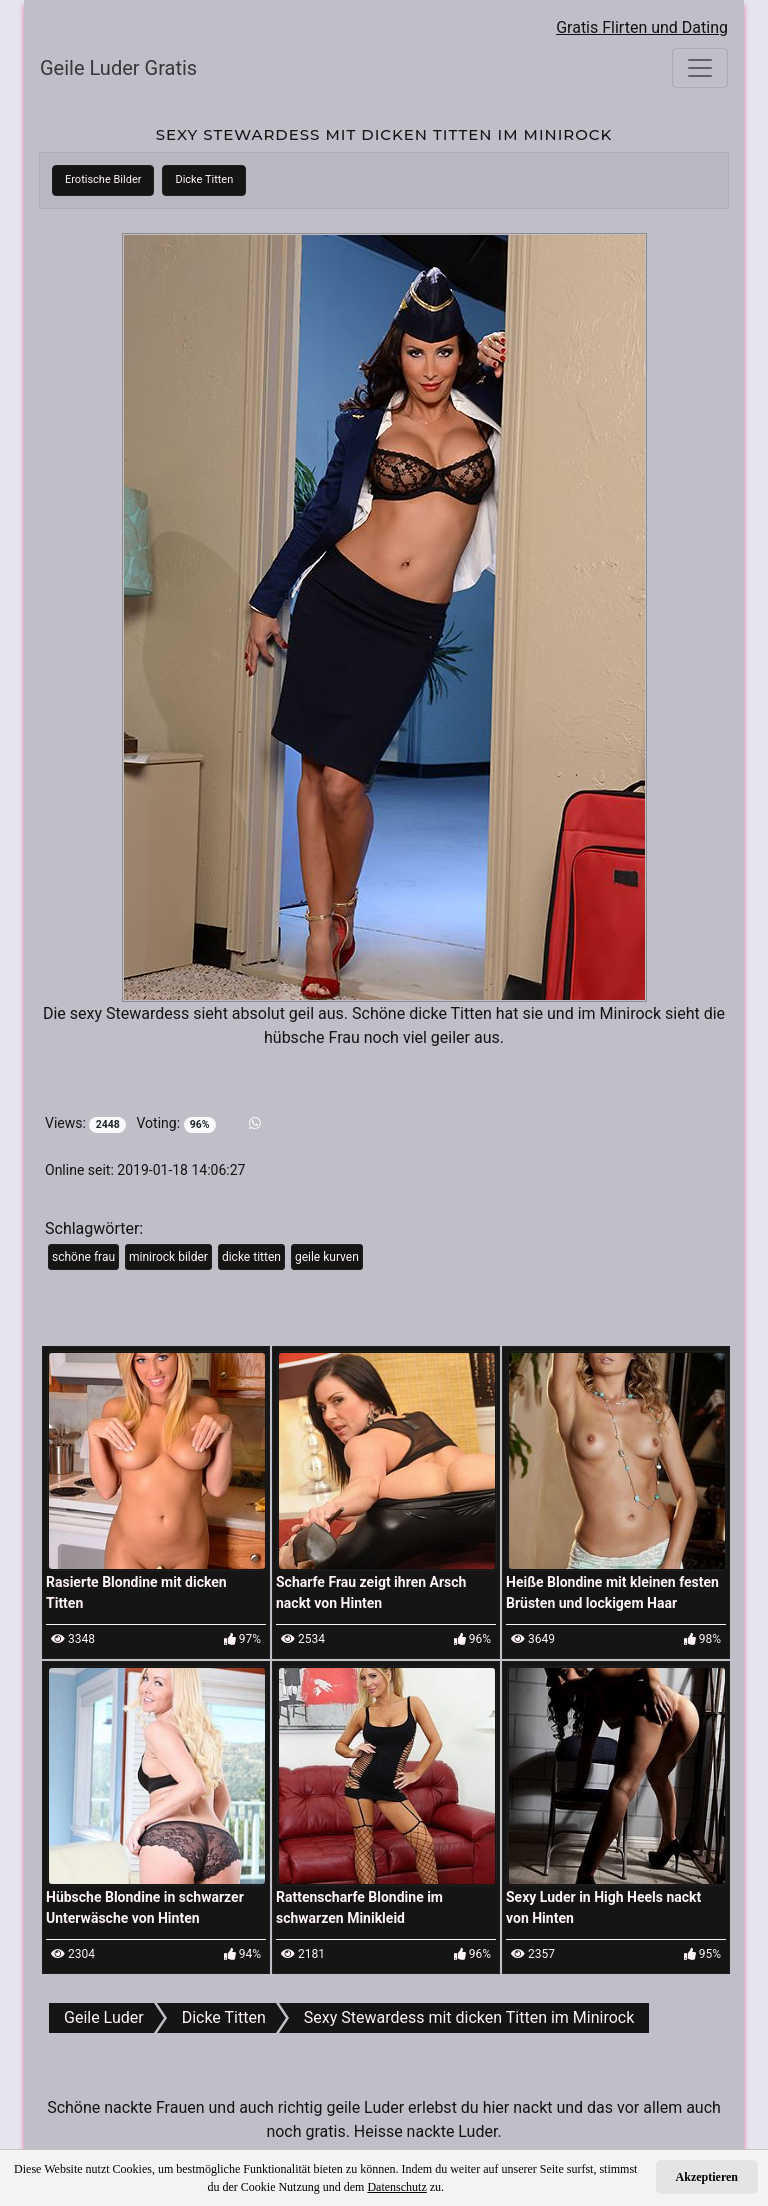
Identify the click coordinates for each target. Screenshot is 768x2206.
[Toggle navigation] (700, 68)
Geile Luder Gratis (118, 68)
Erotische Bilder (103, 179)
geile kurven (327, 1257)
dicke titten (251, 1257)
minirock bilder (168, 1257)
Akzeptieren (707, 2177)
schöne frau (83, 1257)
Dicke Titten (204, 179)
